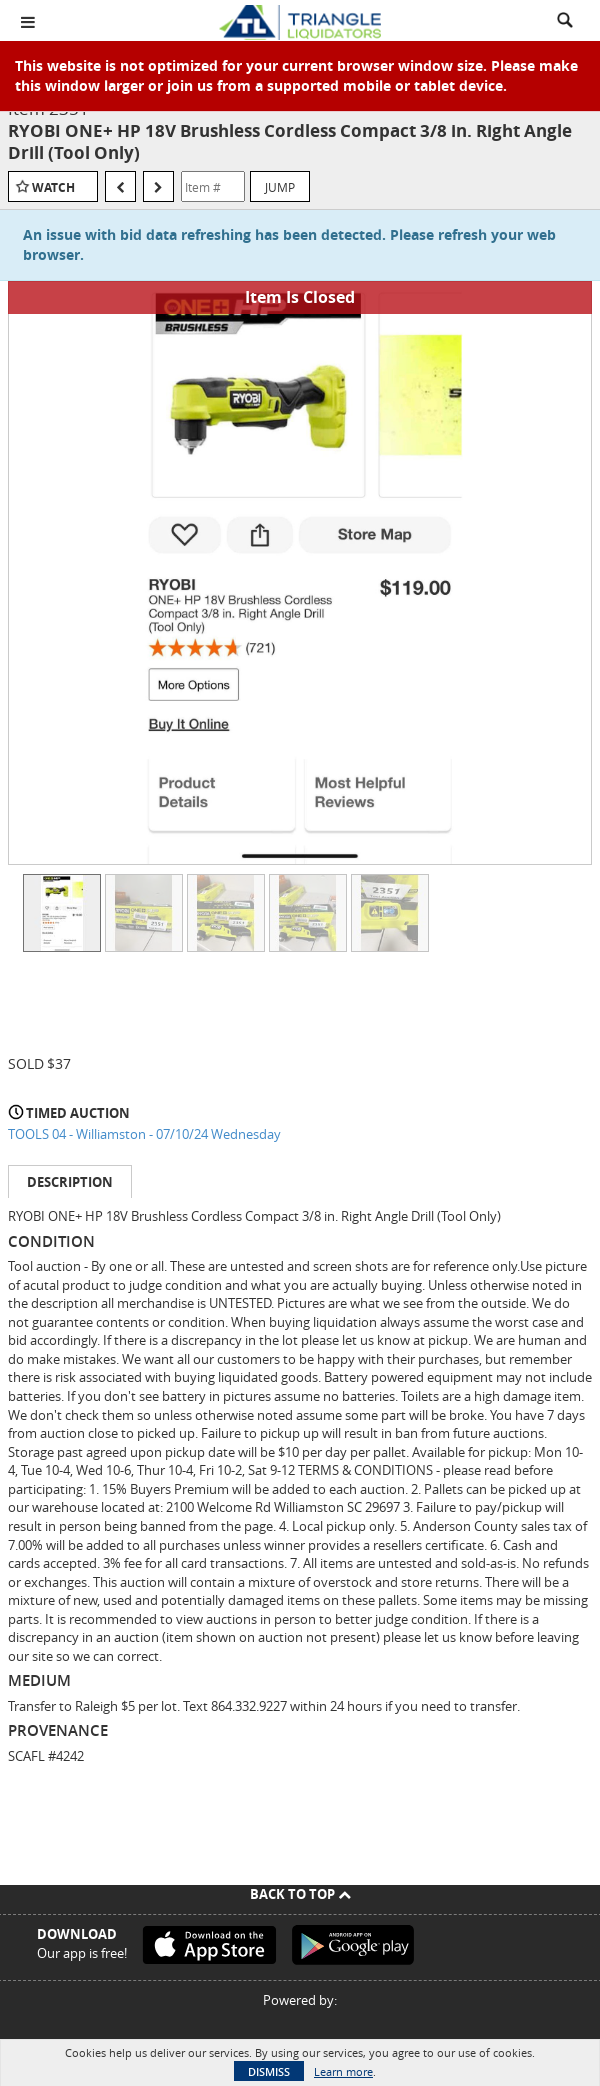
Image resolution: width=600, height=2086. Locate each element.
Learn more (343, 2071)
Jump (280, 187)
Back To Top (300, 1894)
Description (70, 1182)
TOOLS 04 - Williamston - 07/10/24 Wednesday (144, 1134)
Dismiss (269, 2071)
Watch (53, 187)
